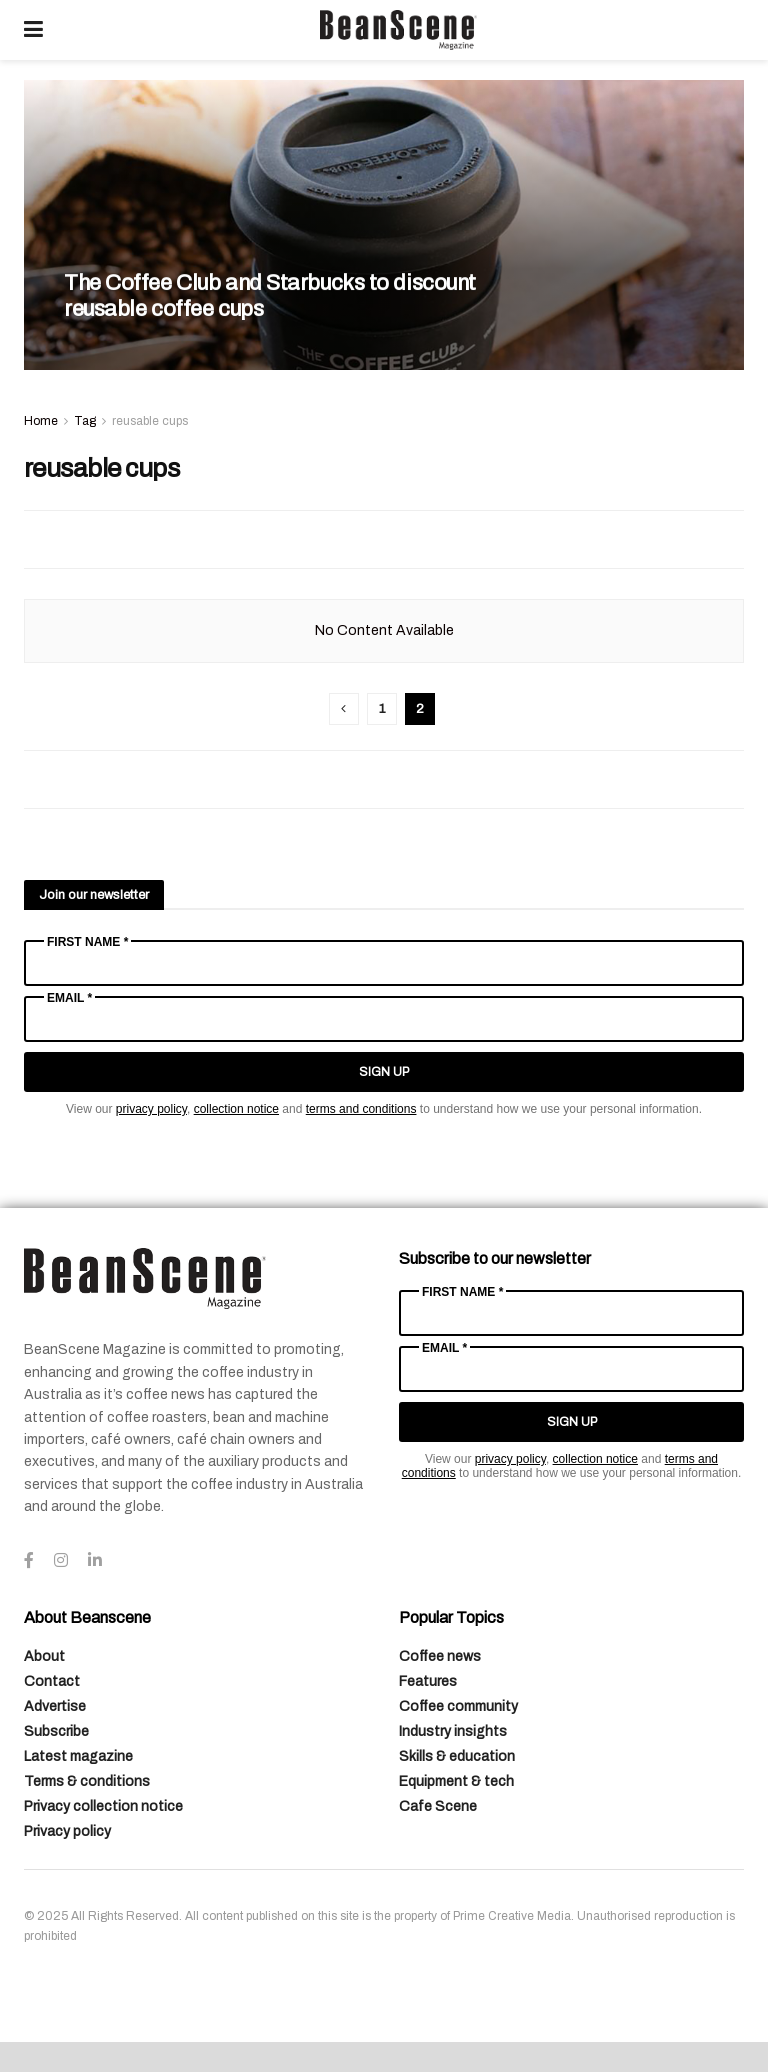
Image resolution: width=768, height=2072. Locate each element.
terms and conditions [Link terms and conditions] (361, 1109)
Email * (69, 998)
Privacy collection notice (103, 1806)
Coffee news (440, 1656)
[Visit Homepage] (398, 30)
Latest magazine (78, 1756)
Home (41, 421)
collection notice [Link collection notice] (236, 1109)
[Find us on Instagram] (61, 1561)
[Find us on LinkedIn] (95, 1561)
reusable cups (150, 421)
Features (428, 1681)
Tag (85, 421)
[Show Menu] (33, 30)
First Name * (87, 942)
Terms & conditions (87, 1781)
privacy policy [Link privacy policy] (151, 1109)
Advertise (55, 1706)
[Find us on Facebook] (29, 1561)
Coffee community (458, 1706)
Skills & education (457, 1756)
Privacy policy (67, 1831)
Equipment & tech (456, 1781)
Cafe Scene (438, 1806)
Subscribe (56, 1731)
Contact (52, 1681)
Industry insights (453, 1731)
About (44, 1656)
